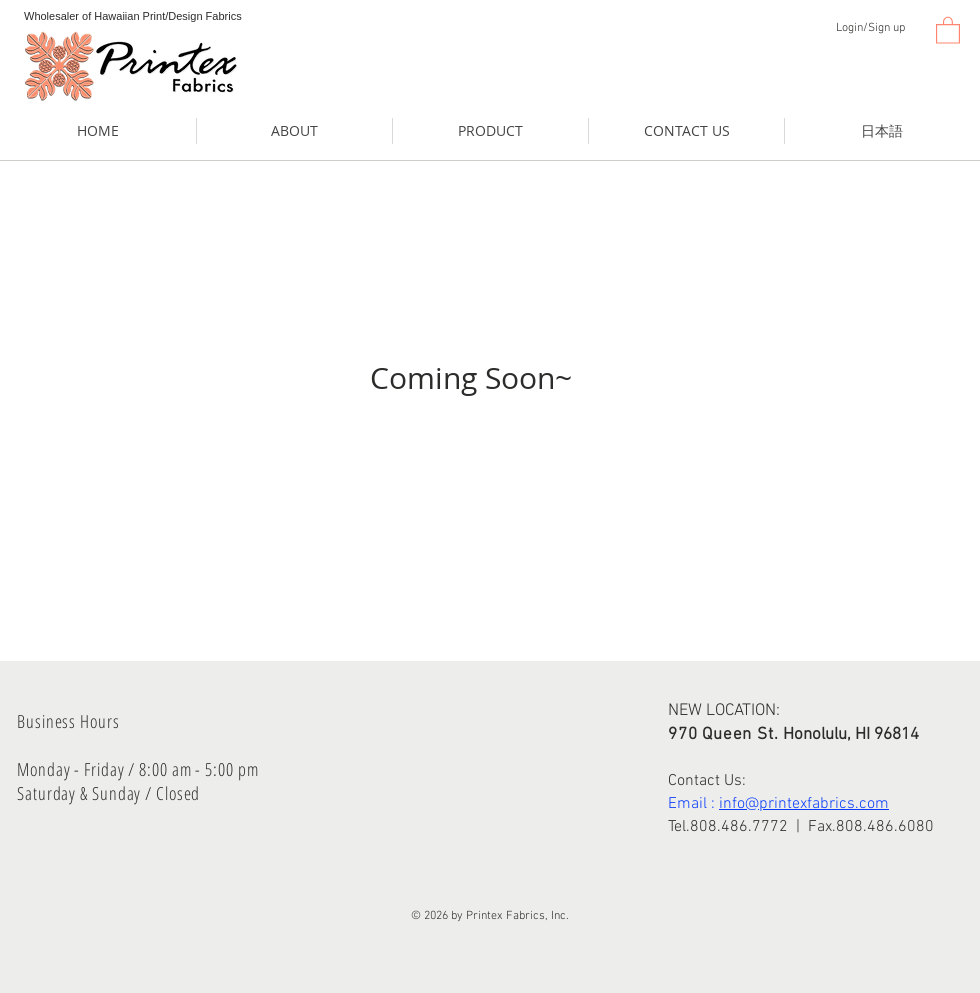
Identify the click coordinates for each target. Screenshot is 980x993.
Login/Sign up (870, 28)
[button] (948, 29)
